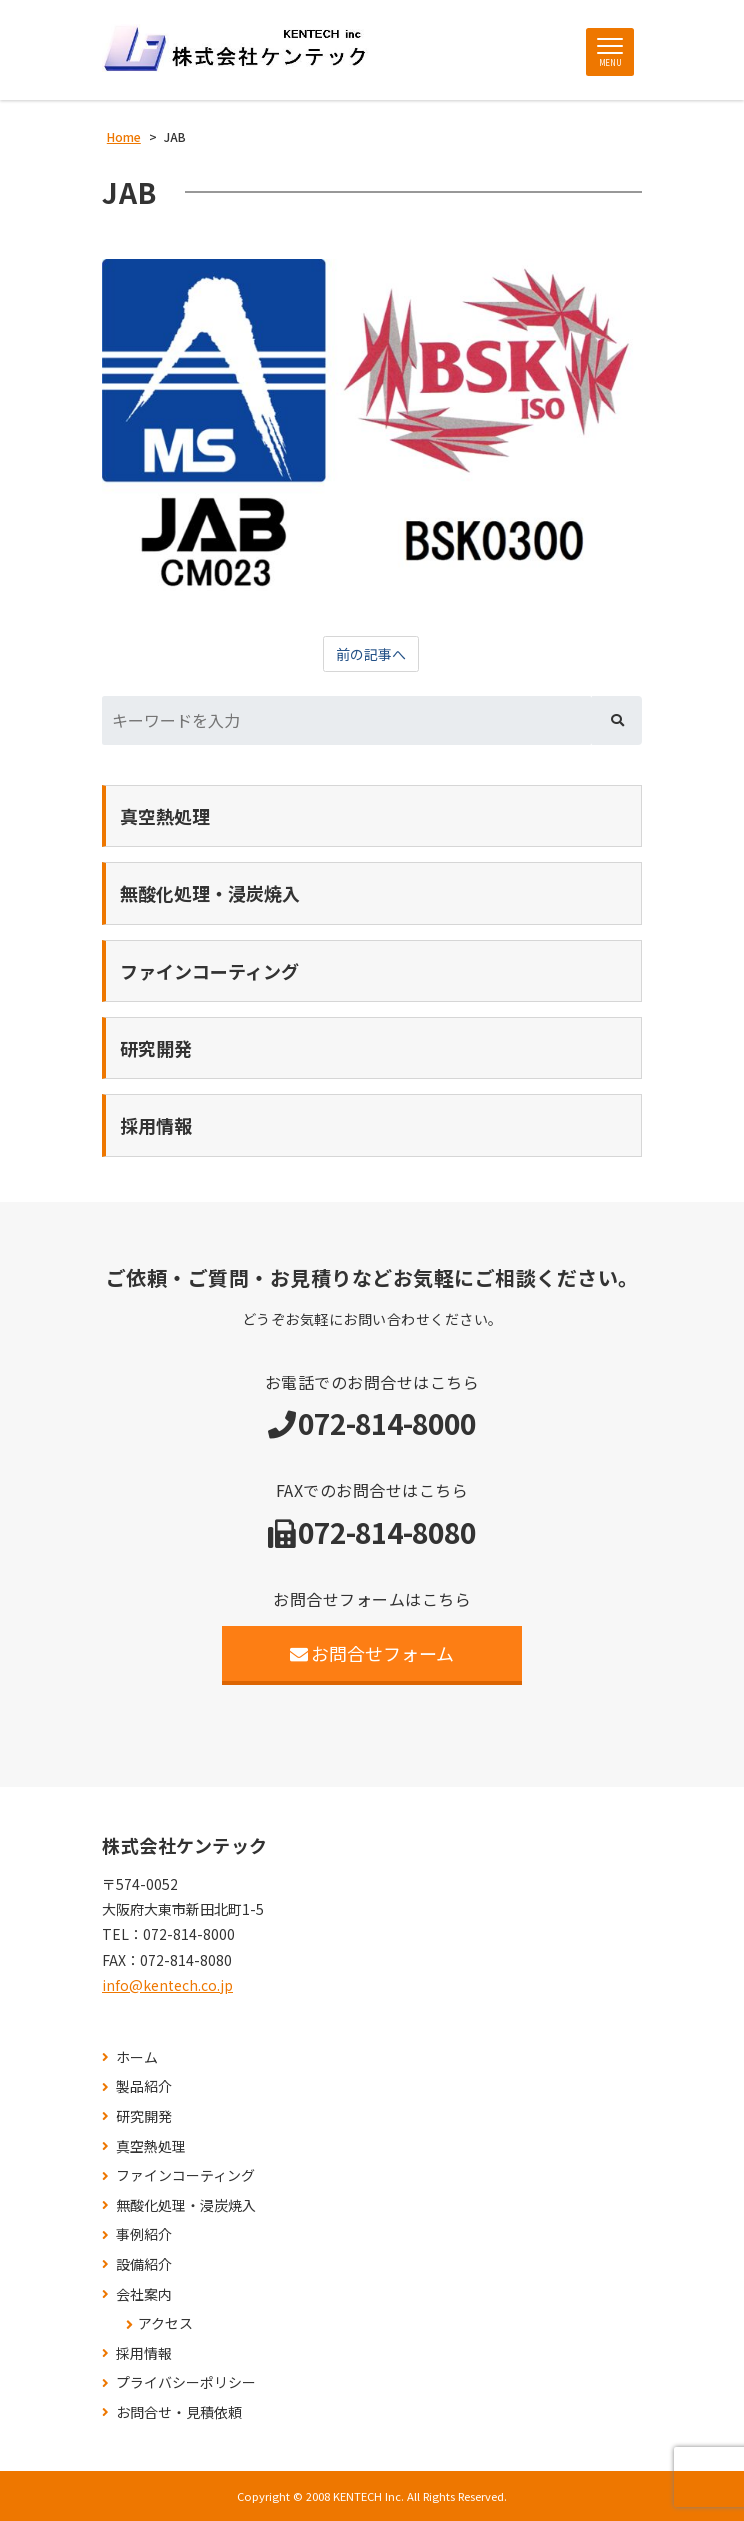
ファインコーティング (185, 2175)
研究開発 (144, 2116)
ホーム (137, 2057)
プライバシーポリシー (186, 2382)
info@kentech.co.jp (167, 1985)
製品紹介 (144, 2086)
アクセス (165, 2323)
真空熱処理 (151, 2146)
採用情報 (144, 2353)
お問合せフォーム (372, 1653)
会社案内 (144, 2294)
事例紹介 (144, 2234)
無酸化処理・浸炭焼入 (186, 2205)
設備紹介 (144, 2264)
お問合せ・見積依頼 (179, 2412)
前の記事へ (371, 654)
